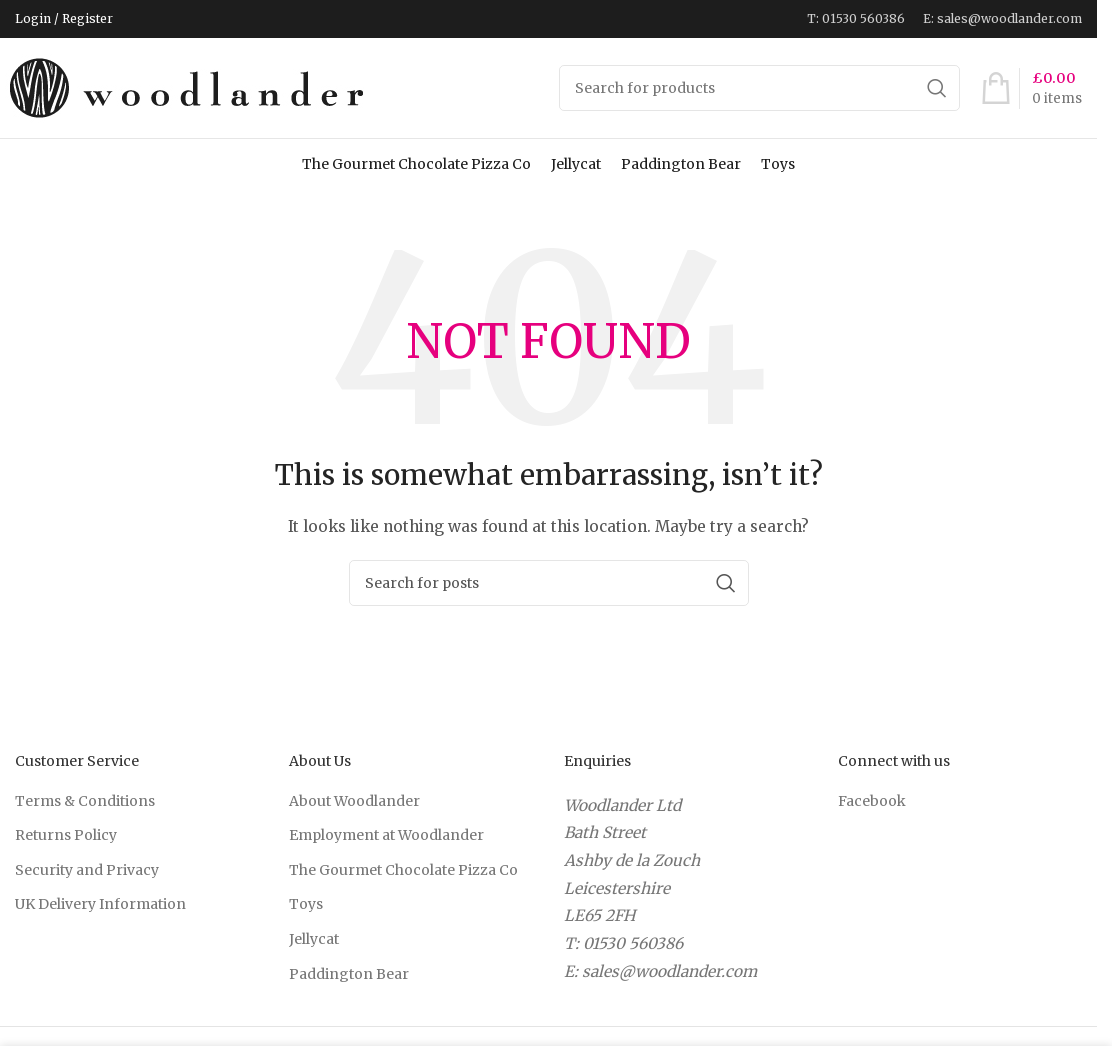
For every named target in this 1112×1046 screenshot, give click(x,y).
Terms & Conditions (85, 801)
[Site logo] (190, 87)
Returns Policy (66, 835)
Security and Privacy (87, 870)
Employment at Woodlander (386, 835)
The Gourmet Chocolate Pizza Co (416, 164)
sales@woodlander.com (669, 971)
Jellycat (576, 164)
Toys (778, 164)
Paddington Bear (681, 164)
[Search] (760, 88)
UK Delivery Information (100, 904)
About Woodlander (354, 801)
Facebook (872, 801)
